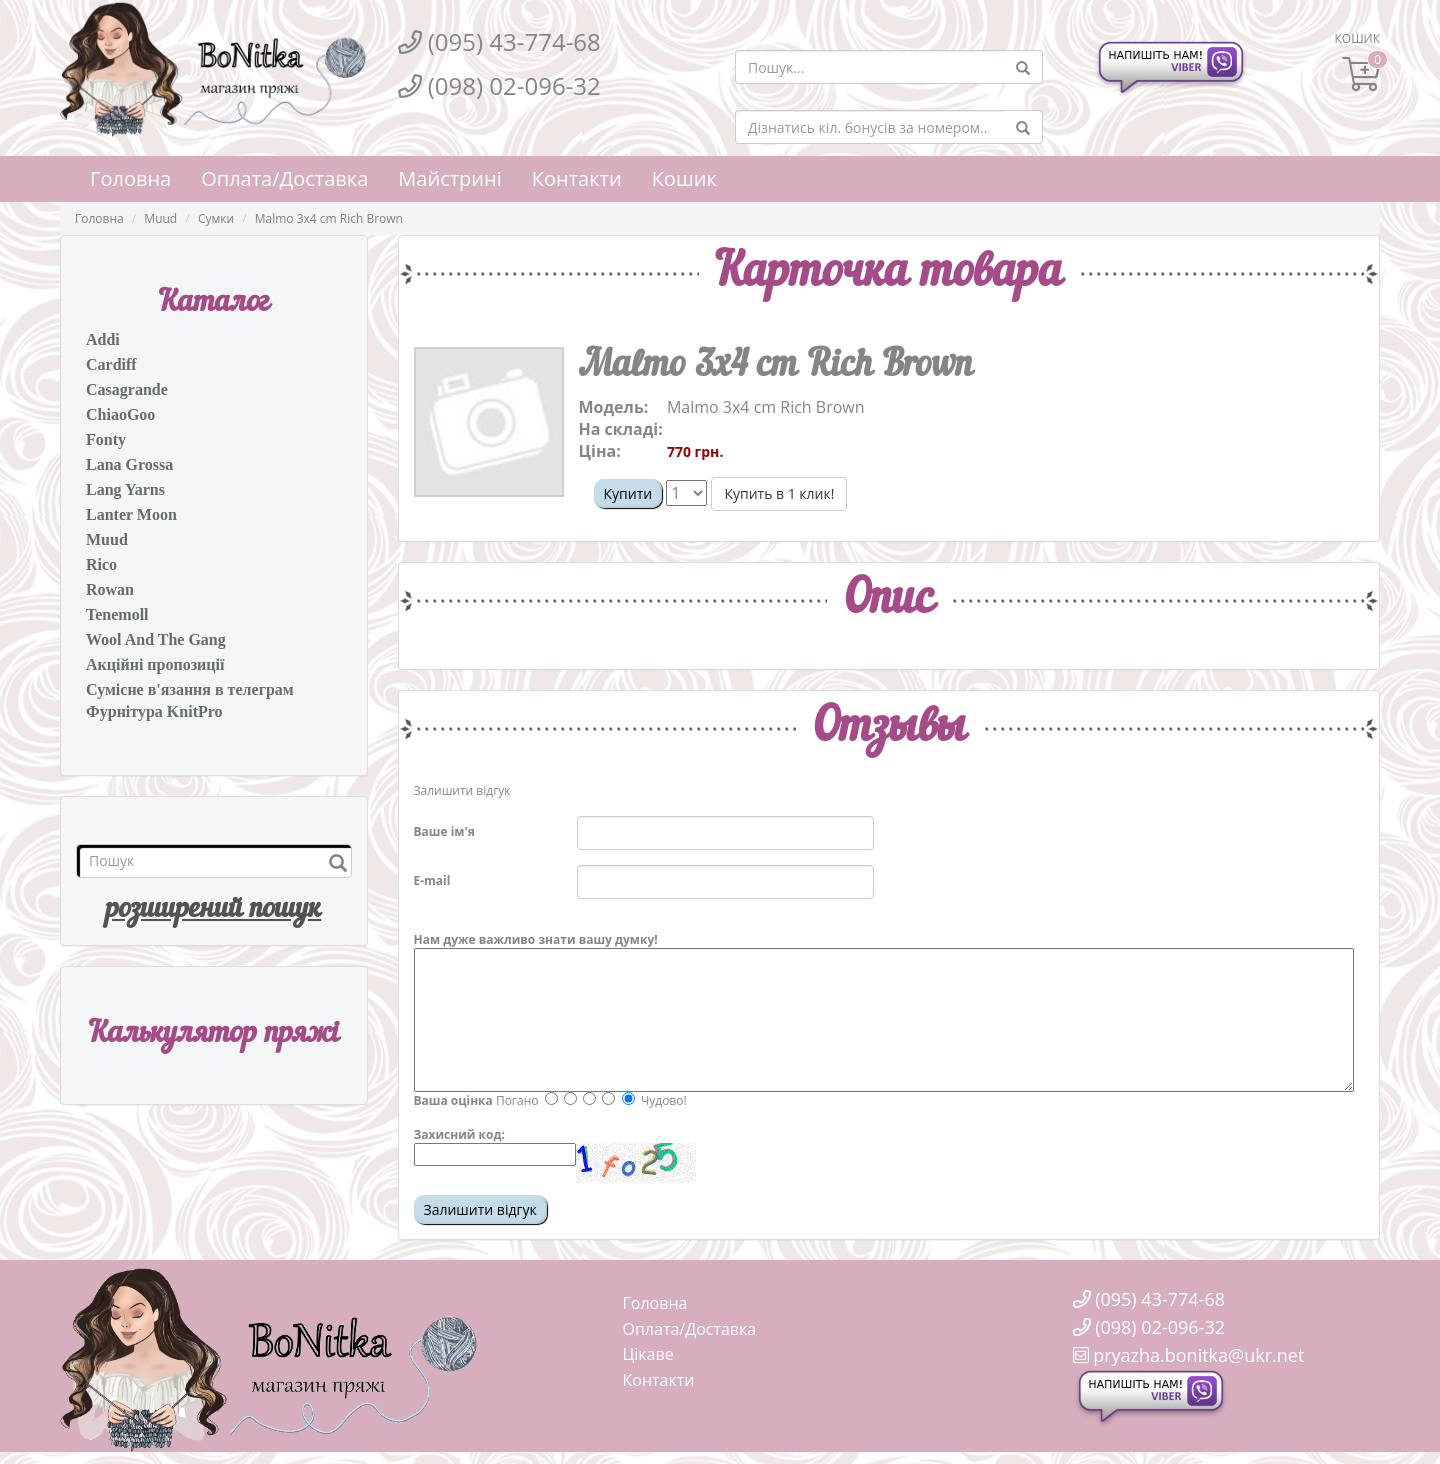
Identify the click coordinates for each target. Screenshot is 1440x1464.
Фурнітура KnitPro (154, 711)
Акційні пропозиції (155, 664)
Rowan (110, 589)
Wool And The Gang (156, 639)
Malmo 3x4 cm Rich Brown (329, 218)
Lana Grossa (129, 464)
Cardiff (111, 364)
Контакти (577, 178)
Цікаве (648, 1354)
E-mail (432, 880)
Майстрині (449, 178)
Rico (101, 564)
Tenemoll (117, 614)
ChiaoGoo (120, 414)
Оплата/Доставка (284, 178)
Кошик (684, 178)
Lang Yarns (125, 489)
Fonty (106, 439)
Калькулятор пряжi (213, 1034)
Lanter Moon (131, 514)
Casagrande (127, 389)
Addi (103, 339)
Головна (130, 178)
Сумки (216, 218)
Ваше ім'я (444, 831)
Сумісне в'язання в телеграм (190, 689)
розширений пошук (213, 910)
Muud (160, 218)
